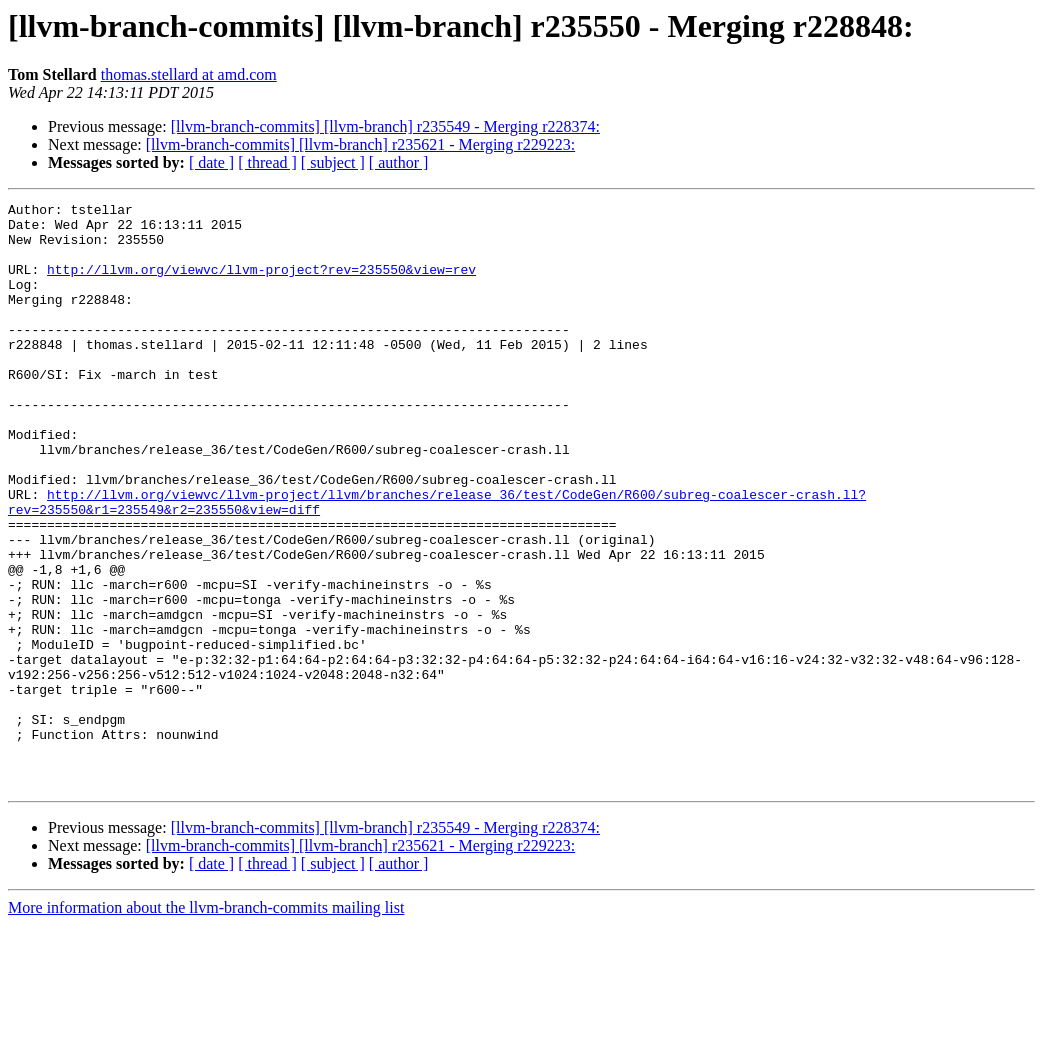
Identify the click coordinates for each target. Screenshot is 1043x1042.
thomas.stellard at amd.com (189, 74)
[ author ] (399, 162)
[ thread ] (267, 162)
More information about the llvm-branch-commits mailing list (206, 1024)
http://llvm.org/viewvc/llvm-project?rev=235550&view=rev (261, 284)
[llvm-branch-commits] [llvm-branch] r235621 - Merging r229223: (360, 144)
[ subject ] (333, 162)
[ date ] (211, 162)
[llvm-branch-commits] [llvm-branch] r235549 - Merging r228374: (385, 126)
